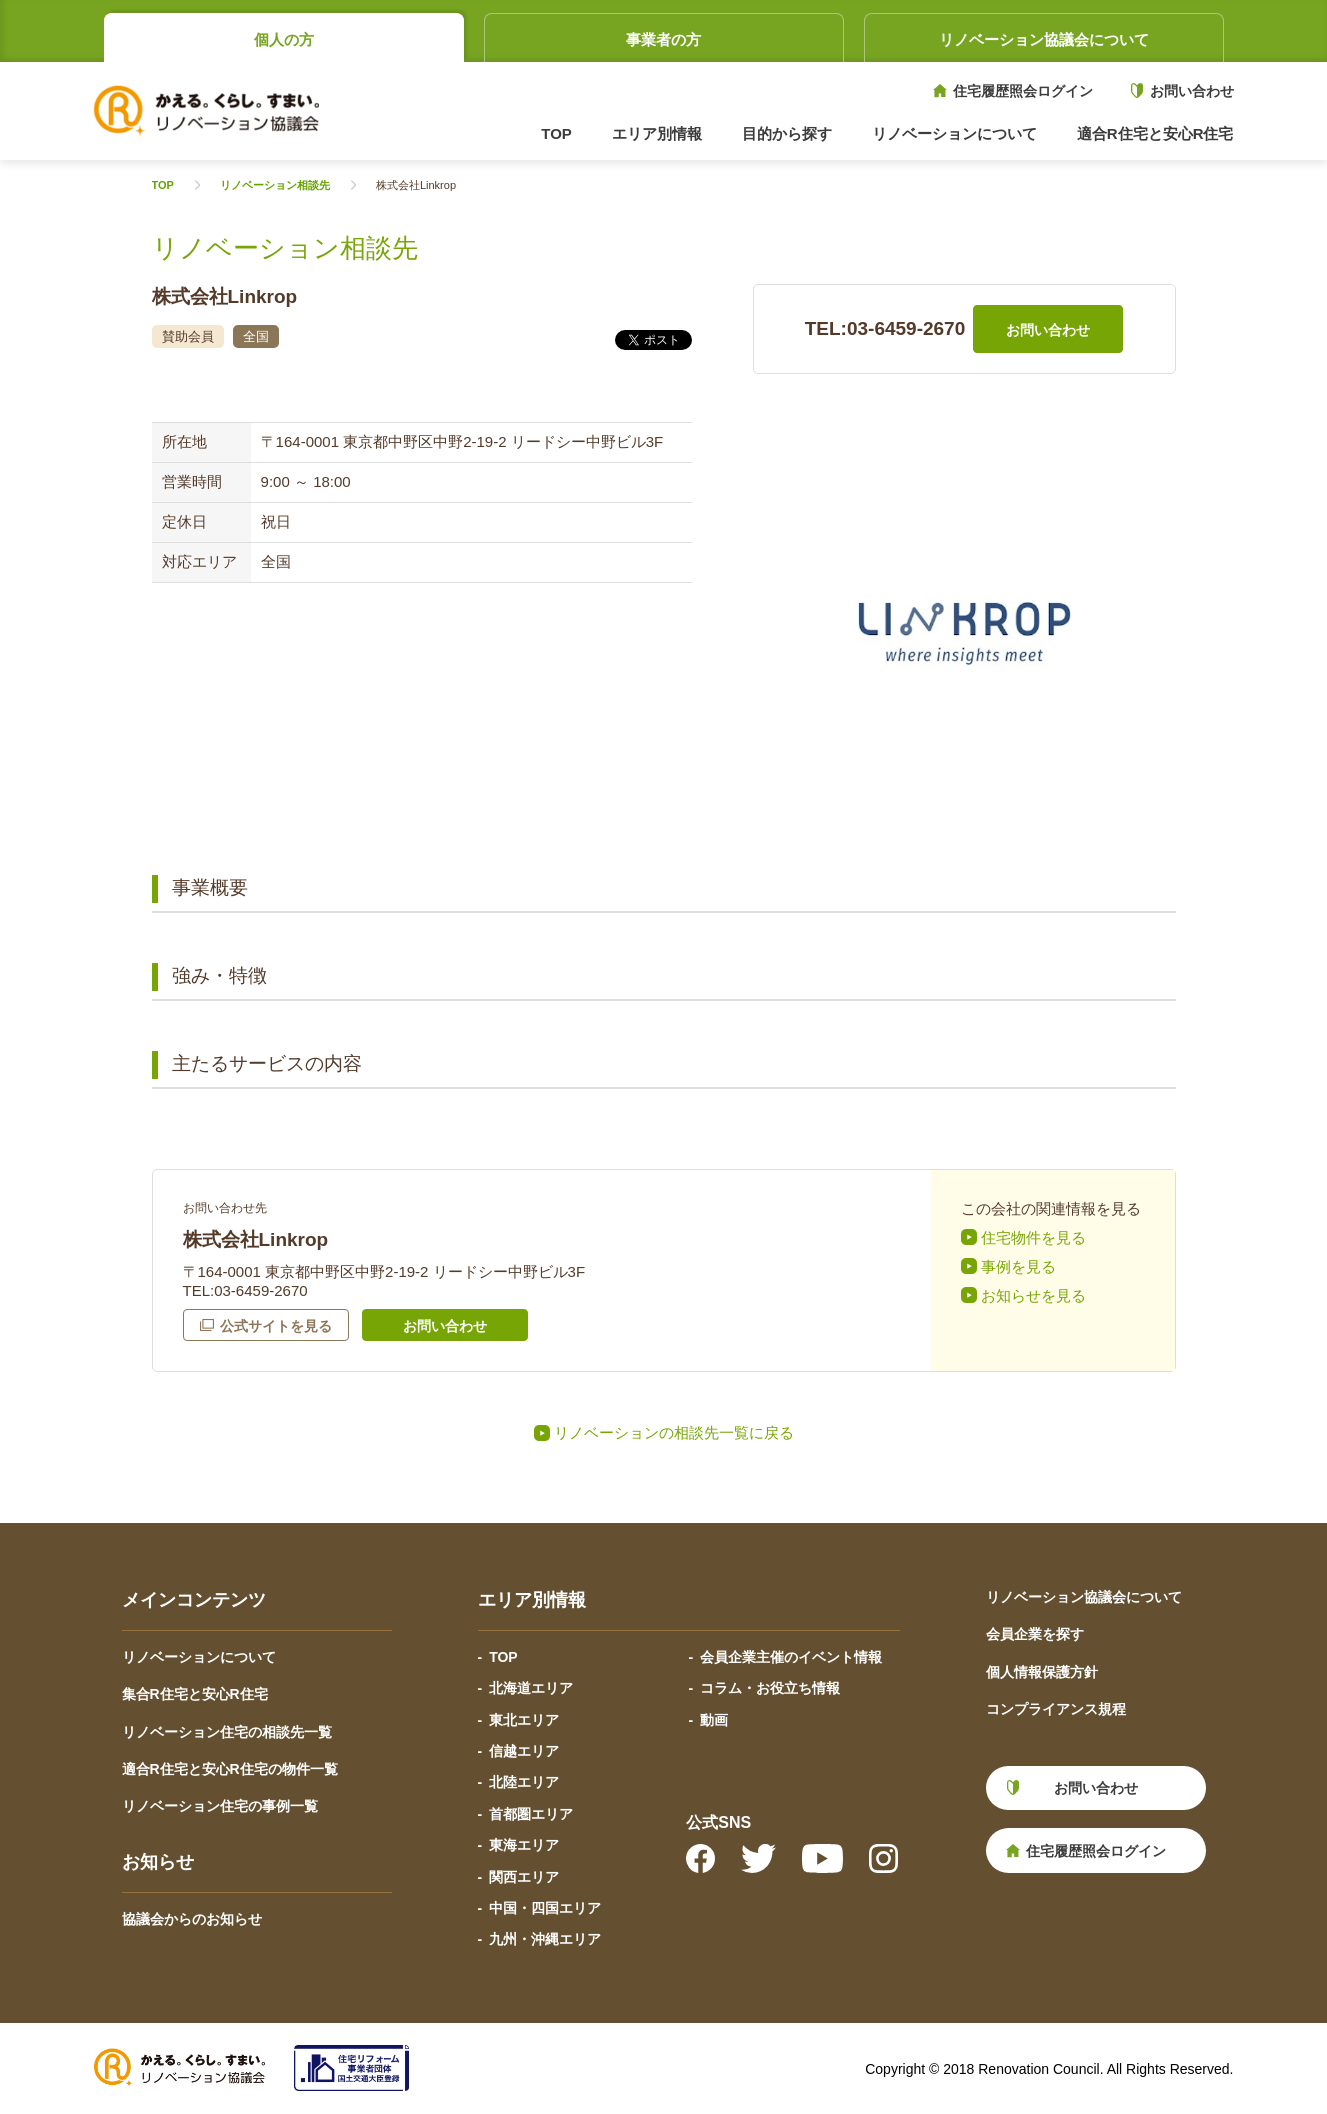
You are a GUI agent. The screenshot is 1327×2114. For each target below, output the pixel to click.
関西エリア (524, 1877)
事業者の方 (663, 39)
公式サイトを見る (276, 1326)
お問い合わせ (1192, 91)
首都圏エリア (531, 1814)
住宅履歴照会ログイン (1023, 91)
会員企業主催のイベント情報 (791, 1657)
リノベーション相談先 (275, 185)
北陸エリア (524, 1782)
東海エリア (524, 1845)
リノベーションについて (199, 1657)
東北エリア (524, 1720)
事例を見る (1018, 1266)
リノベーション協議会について (1044, 39)
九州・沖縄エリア (545, 1939)
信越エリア (524, 1751)
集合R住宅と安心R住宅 (195, 1694)
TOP (556, 133)
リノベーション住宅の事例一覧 (220, 1806)
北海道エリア (531, 1688)
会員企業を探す (1035, 1634)
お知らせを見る (1033, 1295)
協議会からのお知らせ (192, 1919)
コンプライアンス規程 (1056, 1709)
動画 (714, 1720)
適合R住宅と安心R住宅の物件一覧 (230, 1769)
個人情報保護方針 (1042, 1672)
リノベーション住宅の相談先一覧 (227, 1732)
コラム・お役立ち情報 (770, 1688)
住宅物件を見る (1033, 1237)
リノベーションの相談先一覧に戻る (674, 1432)
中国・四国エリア (545, 1908)
